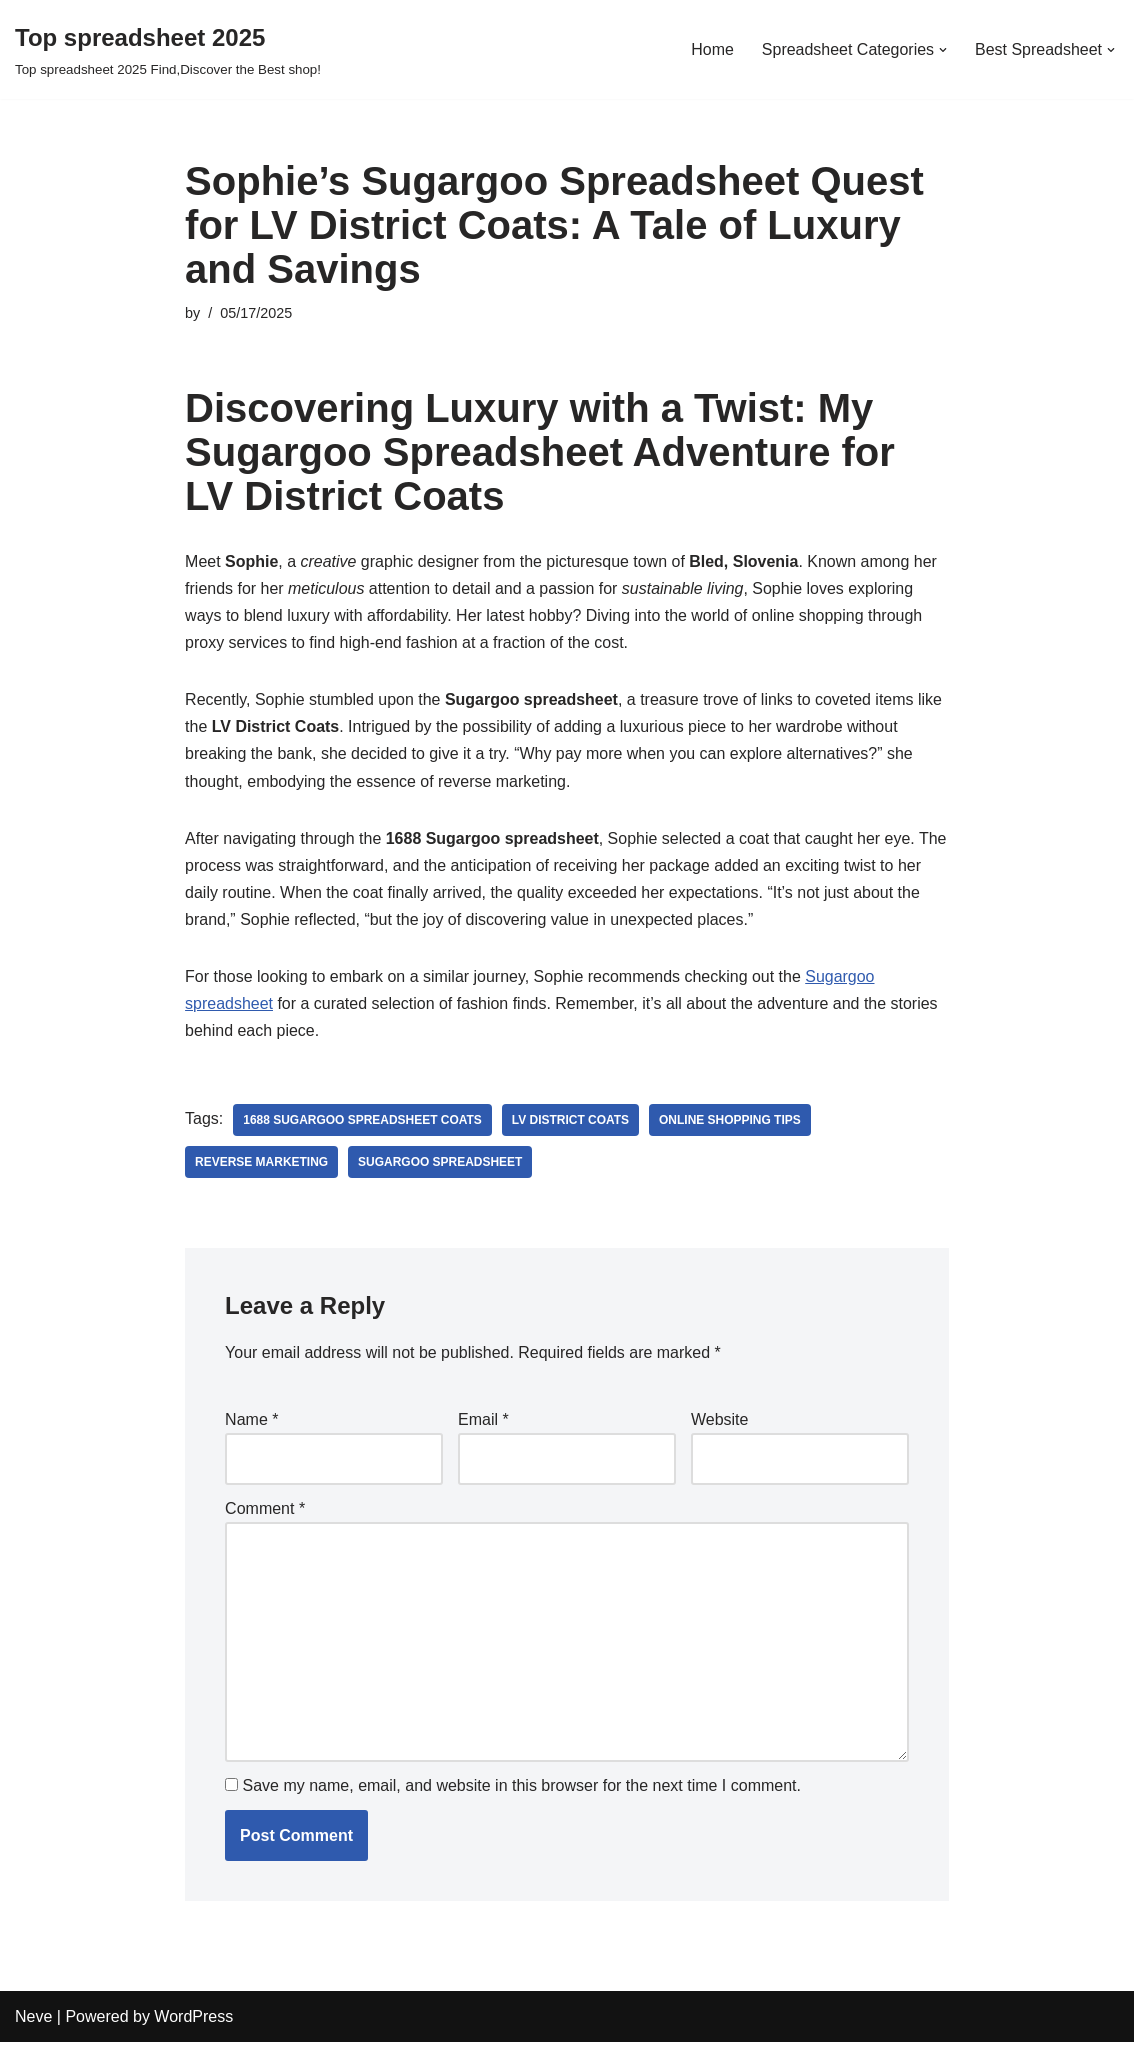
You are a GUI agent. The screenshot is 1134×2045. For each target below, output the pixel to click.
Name (251, 1421)
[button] (943, 50)
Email (483, 1421)
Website (720, 1421)
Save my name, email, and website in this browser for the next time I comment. (522, 1788)
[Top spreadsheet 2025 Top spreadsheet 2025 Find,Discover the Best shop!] (168, 49)
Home (712, 49)
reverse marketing (261, 1164)
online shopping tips (731, 1122)
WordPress (193, 2019)
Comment (265, 1509)
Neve (33, 2019)
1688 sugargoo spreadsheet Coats (362, 1122)
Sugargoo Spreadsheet (440, 1164)
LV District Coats (572, 1122)
